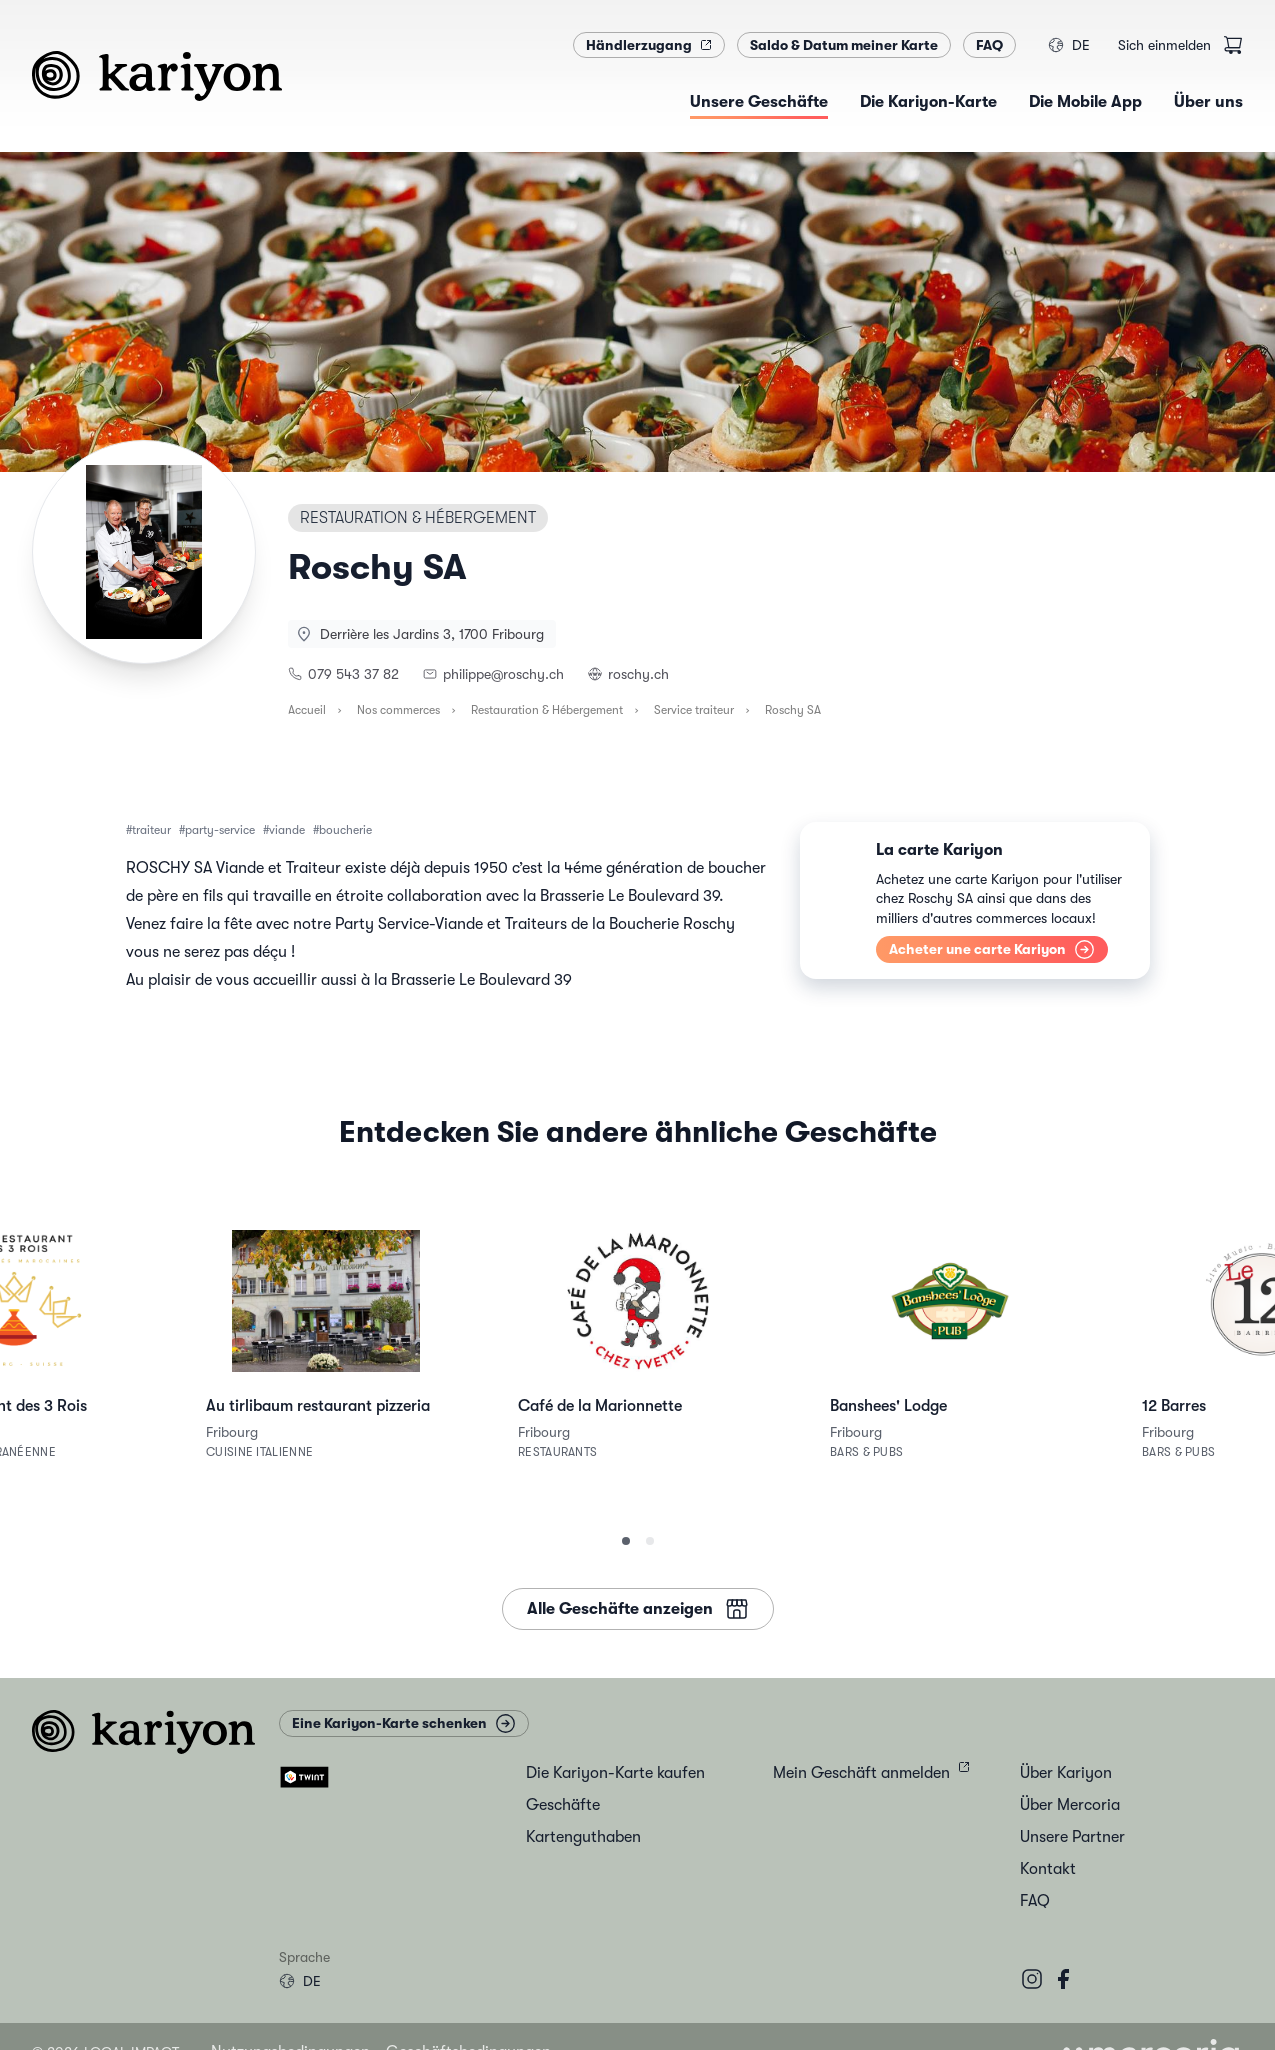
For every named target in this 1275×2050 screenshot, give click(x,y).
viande (287, 830)
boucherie (345, 830)
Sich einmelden (1164, 45)
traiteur (151, 830)
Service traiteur (694, 710)
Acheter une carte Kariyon (992, 949)
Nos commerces (398, 710)
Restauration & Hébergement (547, 710)
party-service (220, 830)
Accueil (307, 710)
